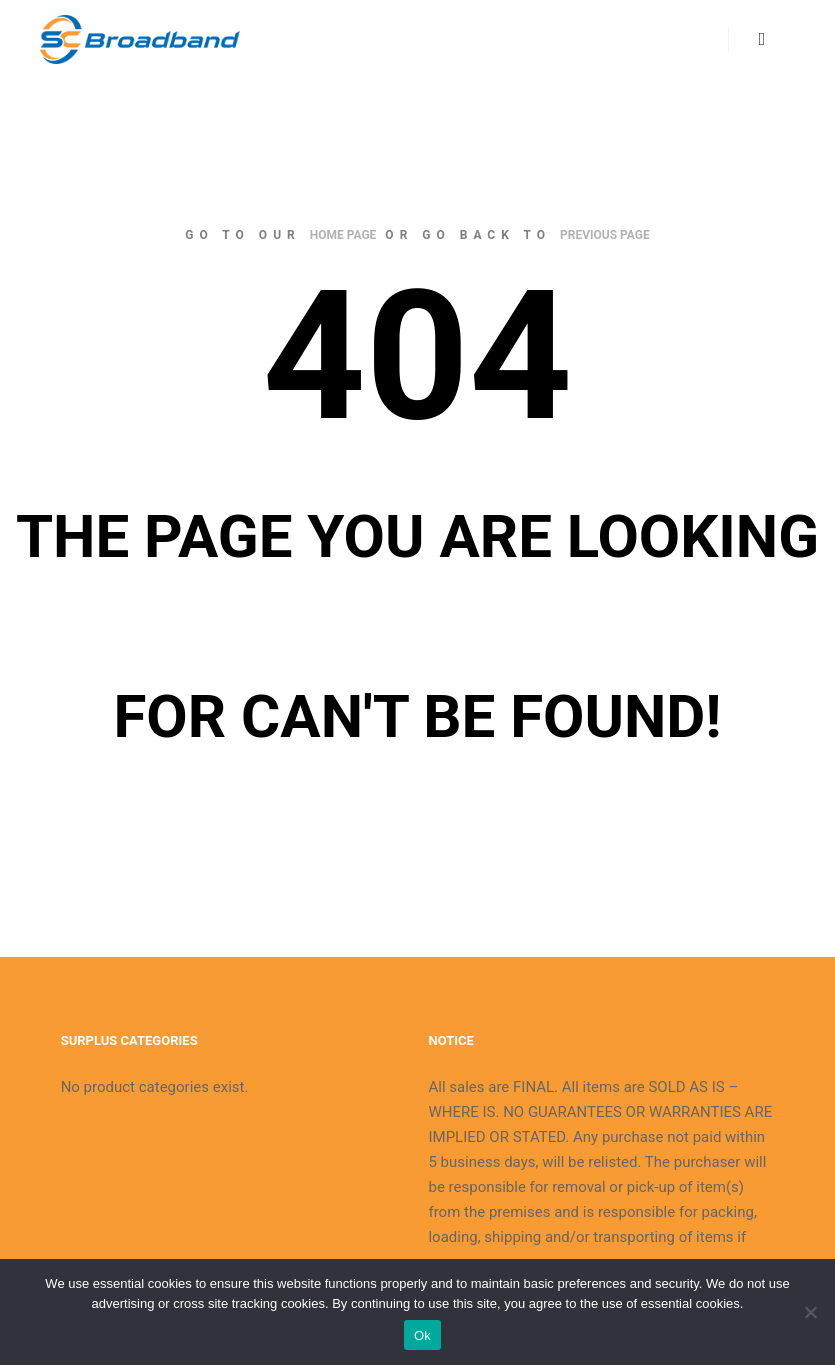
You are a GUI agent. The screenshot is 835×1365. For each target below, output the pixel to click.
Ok (422, 1335)
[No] (810, 1312)
